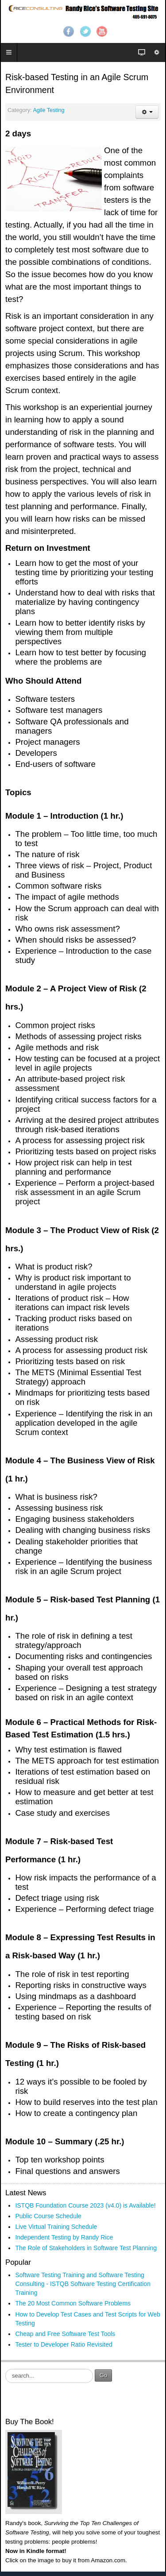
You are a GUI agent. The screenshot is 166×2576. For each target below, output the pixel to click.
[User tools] (146, 112)
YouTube (102, 31)
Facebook (68, 31)
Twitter (85, 31)
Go (103, 2375)
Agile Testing (48, 110)
